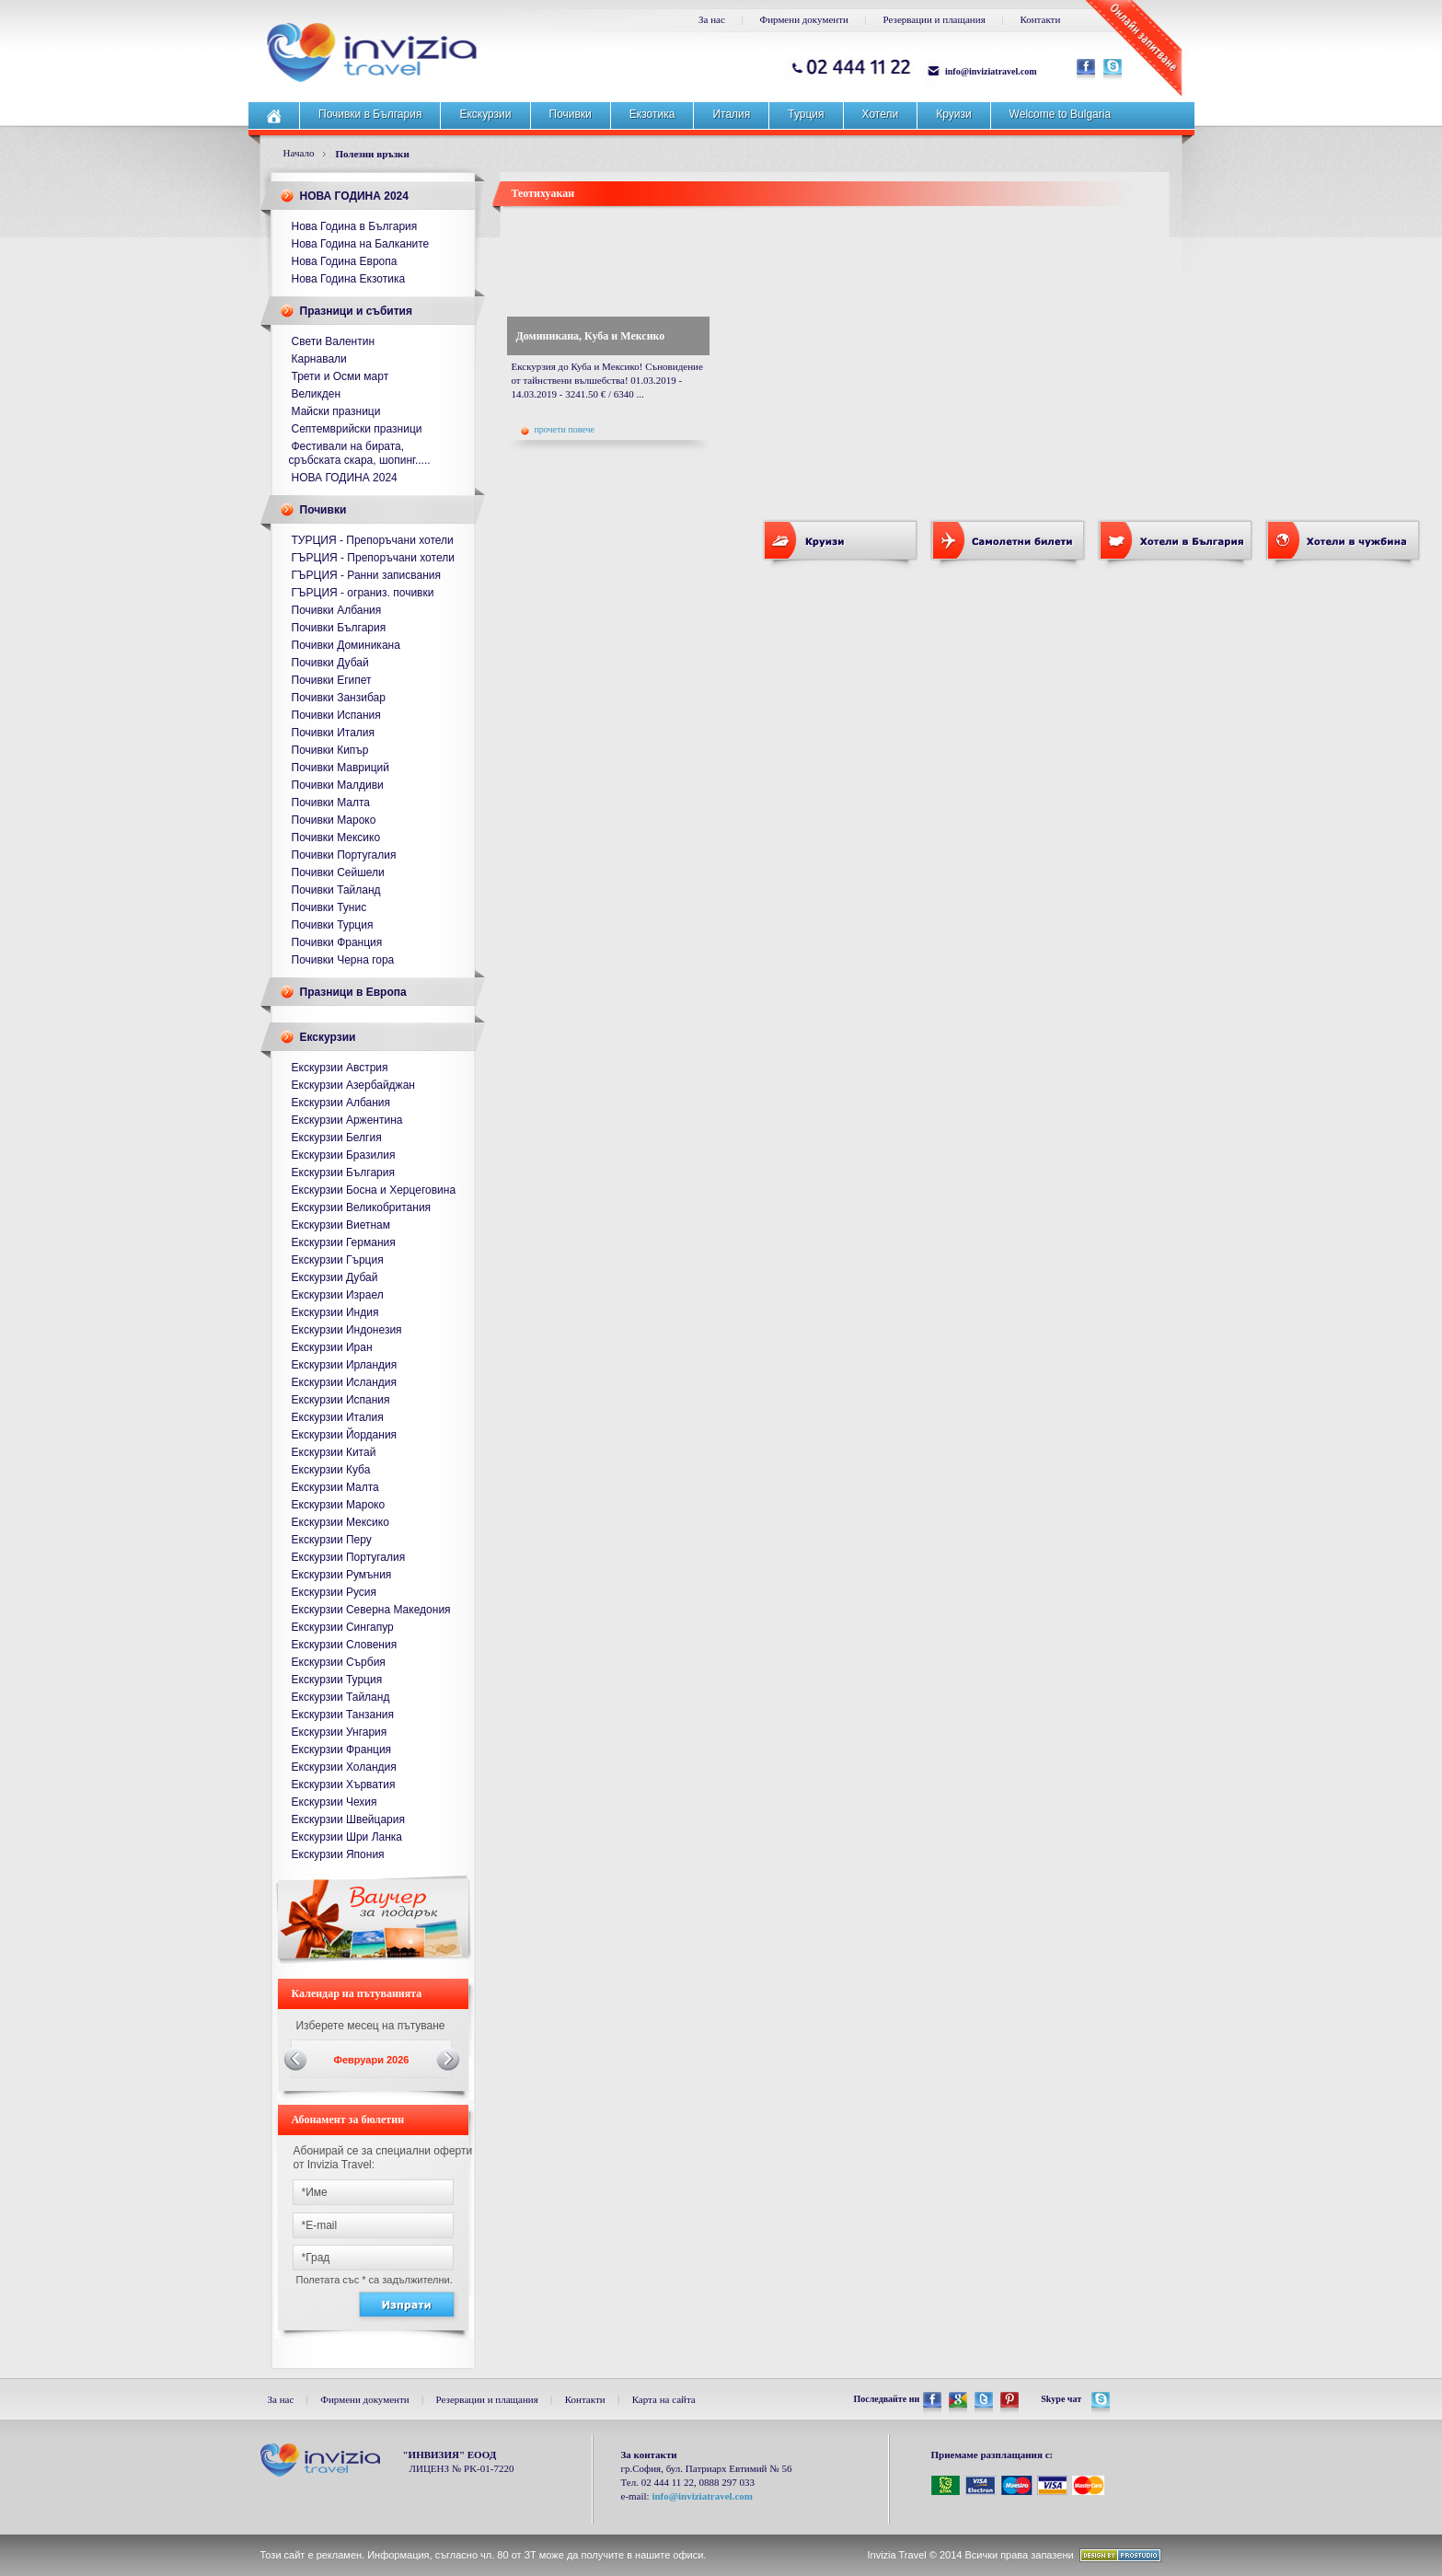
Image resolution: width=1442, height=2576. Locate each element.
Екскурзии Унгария (339, 1732)
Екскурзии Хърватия (344, 1784)
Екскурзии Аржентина (347, 1120)
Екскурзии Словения (345, 1644)
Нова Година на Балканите (361, 243)
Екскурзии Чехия (334, 1802)
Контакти (1040, 19)
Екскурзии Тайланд (341, 1697)
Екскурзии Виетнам (341, 1225)
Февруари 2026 (372, 2059)
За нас (711, 19)
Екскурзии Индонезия (347, 1329)
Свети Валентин (333, 341)
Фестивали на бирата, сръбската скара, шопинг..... (360, 453)
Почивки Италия (333, 732)
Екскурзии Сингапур (343, 1627)
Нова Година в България (355, 226)
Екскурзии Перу (332, 1539)
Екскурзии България (343, 1172)
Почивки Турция (333, 924)
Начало (299, 152)
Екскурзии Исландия (345, 1382)
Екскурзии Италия (338, 1417)
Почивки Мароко (334, 820)
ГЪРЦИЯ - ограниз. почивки (363, 592)
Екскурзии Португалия (349, 1557)
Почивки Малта (331, 802)
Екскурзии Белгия (337, 1137)
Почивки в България (369, 114)
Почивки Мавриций (341, 767)
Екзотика (652, 114)
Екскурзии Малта (335, 1487)
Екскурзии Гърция (338, 1259)
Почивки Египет (332, 680)
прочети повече (557, 429)
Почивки (570, 114)
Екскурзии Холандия (344, 1767)
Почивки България (339, 627)
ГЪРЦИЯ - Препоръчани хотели (373, 557)
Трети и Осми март (340, 376)
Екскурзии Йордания (345, 1434)
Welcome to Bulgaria (1060, 114)
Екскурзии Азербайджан (353, 1085)
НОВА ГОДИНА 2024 (354, 196)
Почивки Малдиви (338, 785)
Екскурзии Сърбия (339, 1662)
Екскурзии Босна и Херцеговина (374, 1190)
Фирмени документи (804, 19)
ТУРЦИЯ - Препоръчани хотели (373, 540)
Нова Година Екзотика (349, 278)
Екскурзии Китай (334, 1452)
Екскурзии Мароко (339, 1504)
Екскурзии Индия (335, 1312)
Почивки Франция (337, 942)
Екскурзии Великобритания (362, 1207)
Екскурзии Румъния (342, 1574)
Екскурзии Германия (344, 1242)
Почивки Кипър (330, 750)
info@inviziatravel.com (991, 71)
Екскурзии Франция (342, 1749)
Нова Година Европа (345, 261)
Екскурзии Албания (341, 1102)
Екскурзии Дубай (335, 1277)
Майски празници (336, 411)
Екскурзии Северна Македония (371, 1609)
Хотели (880, 114)
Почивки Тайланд (336, 890)
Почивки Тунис (329, 907)
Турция (806, 114)
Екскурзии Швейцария (348, 1819)
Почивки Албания (337, 610)
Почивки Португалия (344, 855)
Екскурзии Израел (338, 1294)
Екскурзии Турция (337, 1679)
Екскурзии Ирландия (345, 1364)
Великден (316, 393)
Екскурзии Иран (332, 1347)
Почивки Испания (336, 715)
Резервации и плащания (934, 19)
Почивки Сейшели (338, 872)
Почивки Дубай (330, 662)
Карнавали (319, 358)
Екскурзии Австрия (340, 1067)
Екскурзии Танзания (343, 1714)
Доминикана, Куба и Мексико (590, 335)
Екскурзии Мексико (340, 1522)
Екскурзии (485, 114)
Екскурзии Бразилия (344, 1155)
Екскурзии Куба (331, 1469)
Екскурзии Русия (334, 1592)
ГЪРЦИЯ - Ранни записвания (367, 575)
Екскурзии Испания (341, 1399)
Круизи (953, 114)
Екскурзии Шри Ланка (347, 1837)
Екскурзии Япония (338, 1854)
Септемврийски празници (357, 428)
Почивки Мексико (336, 837)
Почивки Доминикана (346, 645)
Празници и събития (356, 311)
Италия (731, 114)
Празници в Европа (353, 992)
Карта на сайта (664, 2399)
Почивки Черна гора (343, 959)
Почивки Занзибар (339, 697)
